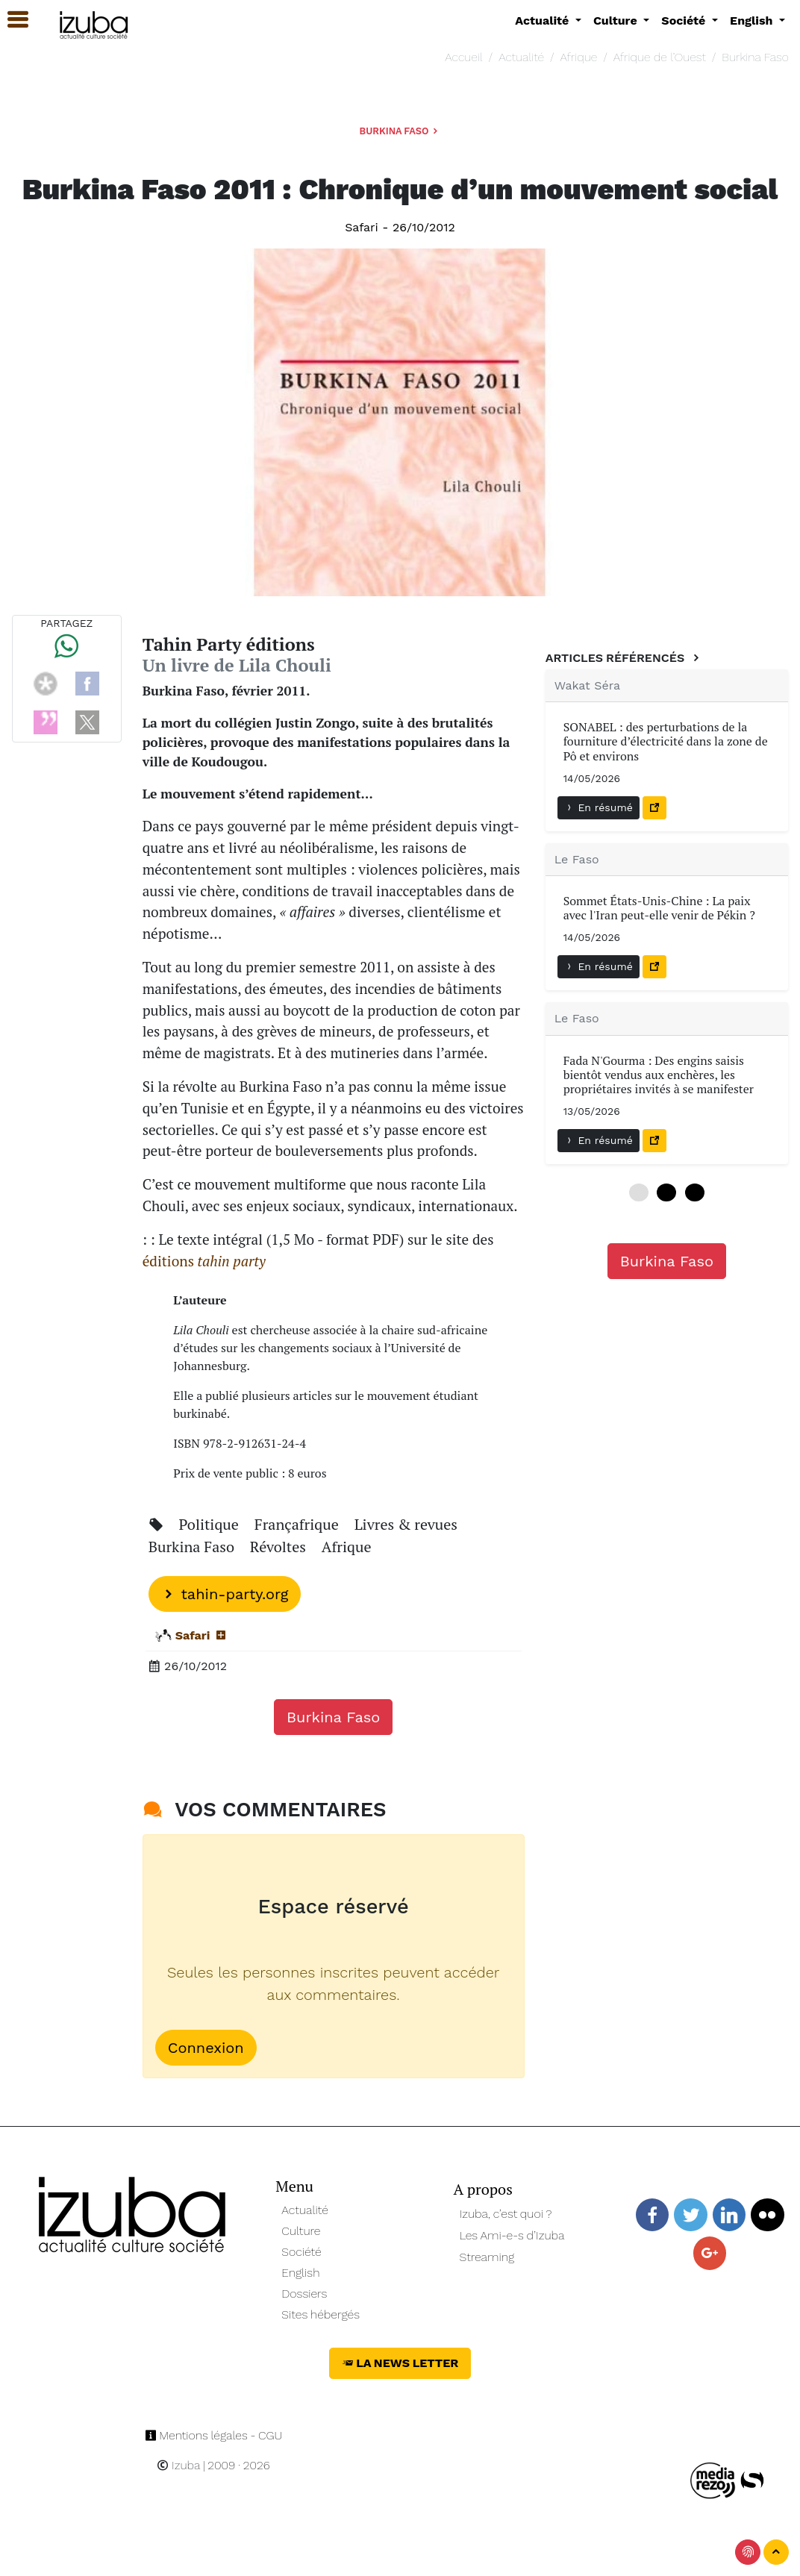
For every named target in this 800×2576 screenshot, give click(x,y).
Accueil (463, 57)
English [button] (753, 20)
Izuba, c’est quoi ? (506, 2214)
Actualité (521, 57)
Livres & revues (405, 1524)
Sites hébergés (320, 2314)
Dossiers (304, 2293)
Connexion (206, 2048)
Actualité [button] (543, 20)
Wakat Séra (587, 685)
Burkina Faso (755, 57)
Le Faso (576, 859)
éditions (204, 1260)
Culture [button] (616, 20)
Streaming (487, 2257)
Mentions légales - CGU (214, 2435)
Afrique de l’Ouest (659, 57)
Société (301, 2252)
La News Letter (400, 2363)
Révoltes (280, 1546)
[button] (11, 19)
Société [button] (685, 20)
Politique (211, 1524)
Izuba (178, 2465)
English (300, 2273)
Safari (361, 227)
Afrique (579, 57)
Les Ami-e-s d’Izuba (512, 2235)
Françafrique (298, 1524)
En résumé (598, 807)
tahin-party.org (225, 1594)
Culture (300, 2231)
